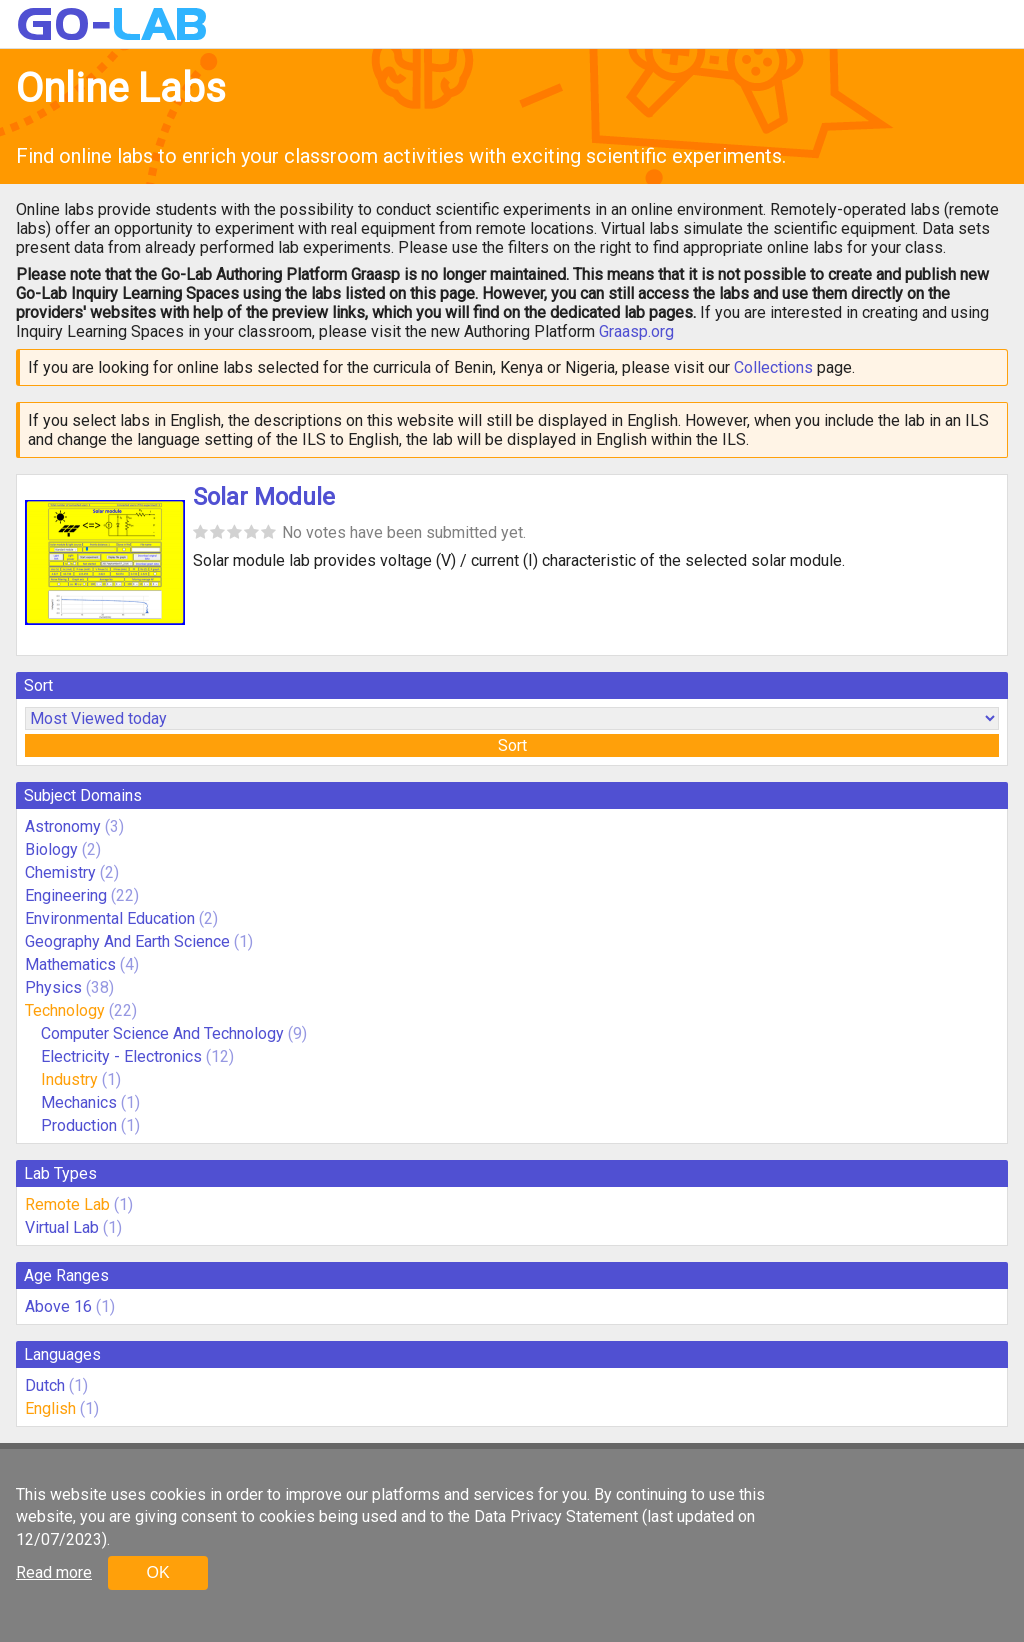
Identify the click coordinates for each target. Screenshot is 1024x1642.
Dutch (45, 1385)
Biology (51, 849)
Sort (512, 745)
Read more (54, 1572)
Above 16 (58, 1306)
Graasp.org (636, 331)
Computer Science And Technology (162, 1033)
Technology (65, 1010)
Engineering (66, 895)
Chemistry (60, 872)
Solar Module (264, 497)
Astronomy (63, 826)
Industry (69, 1079)
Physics (53, 987)
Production (79, 1125)
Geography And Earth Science (127, 941)
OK (157, 1572)
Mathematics (70, 964)
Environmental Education (110, 918)
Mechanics (79, 1102)
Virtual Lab (62, 1227)
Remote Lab (67, 1204)
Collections (773, 367)
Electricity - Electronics (121, 1056)
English (50, 1408)
